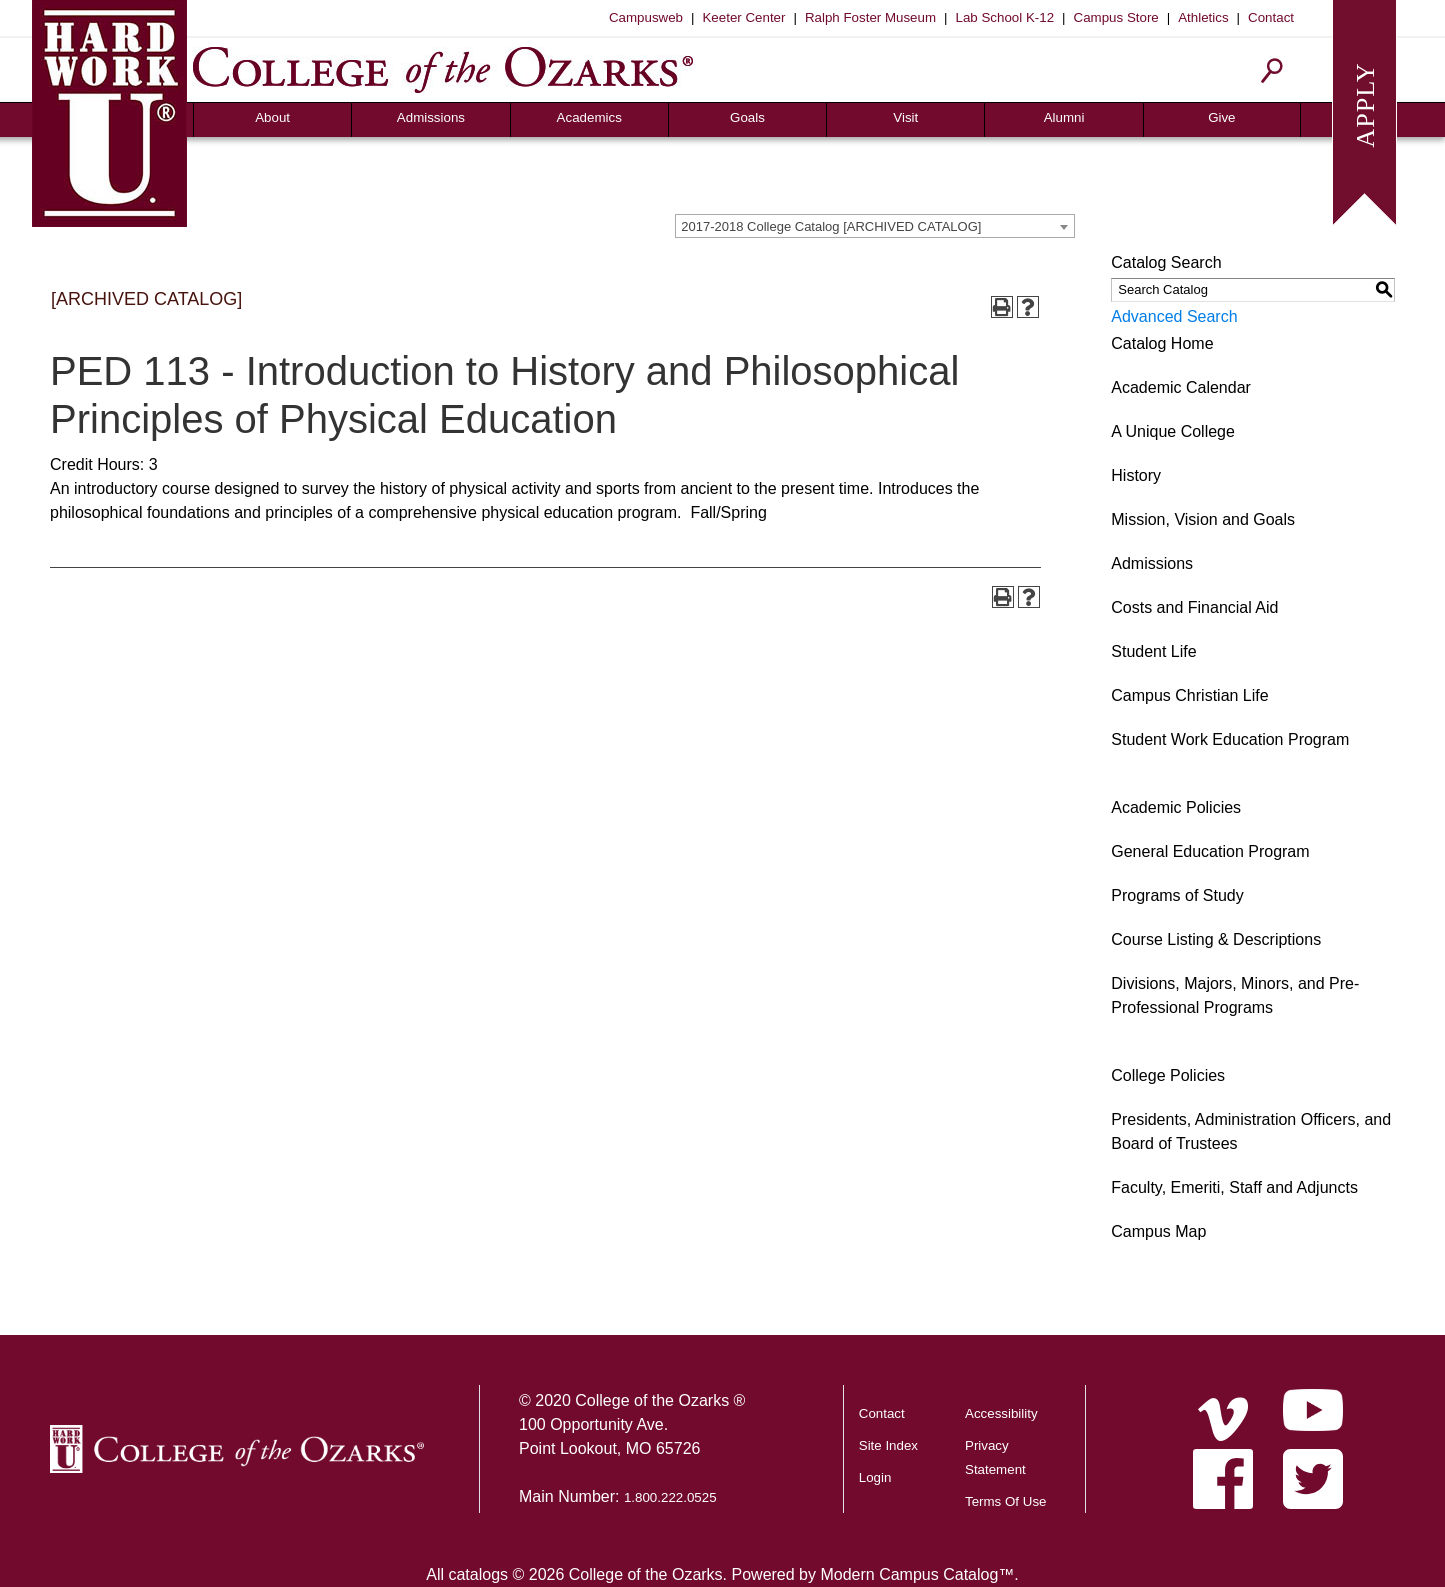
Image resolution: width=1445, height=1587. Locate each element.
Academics (589, 117)
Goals (747, 117)
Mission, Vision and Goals (1203, 519)
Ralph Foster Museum (870, 17)
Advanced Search (1174, 316)
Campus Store (1116, 17)
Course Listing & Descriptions (1216, 939)
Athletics (1203, 17)
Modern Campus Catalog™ (917, 1574)
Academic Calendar (1181, 387)
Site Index (888, 1445)
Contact (1271, 17)
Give (1221, 117)
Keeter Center (743, 17)
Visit (905, 117)
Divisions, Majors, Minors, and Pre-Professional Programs (1235, 995)
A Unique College (1173, 431)
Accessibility (1001, 1413)
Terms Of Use (1005, 1501)
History (1136, 475)
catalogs (478, 1574)
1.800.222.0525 (670, 1497)
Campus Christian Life (1189, 695)
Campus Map (1158, 1231)
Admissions (431, 117)
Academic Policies (1176, 807)
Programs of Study (1177, 895)
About (272, 117)
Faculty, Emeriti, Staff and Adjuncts (1234, 1187)
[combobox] (875, 226)
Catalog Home (1162, 343)
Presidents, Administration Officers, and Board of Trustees (1251, 1131)
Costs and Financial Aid (1194, 607)
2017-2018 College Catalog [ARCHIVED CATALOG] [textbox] (831, 226)
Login (875, 1477)
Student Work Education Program (1230, 739)
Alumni (1064, 117)
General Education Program (1210, 851)
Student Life (1153, 651)
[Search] (1272, 70)
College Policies (1168, 1075)
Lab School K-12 (1005, 17)
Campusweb (646, 17)
